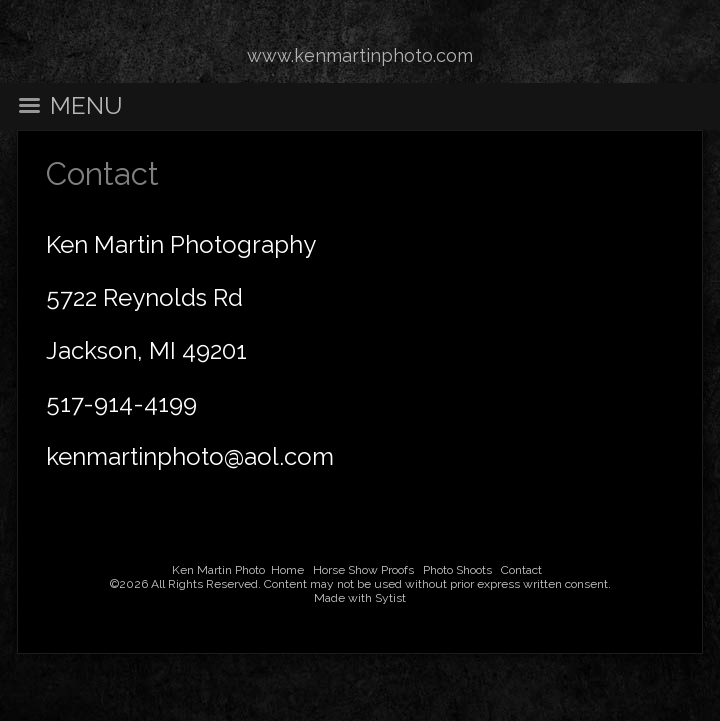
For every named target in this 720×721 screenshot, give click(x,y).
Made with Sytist (360, 598)
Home (287, 570)
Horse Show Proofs (363, 570)
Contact (521, 570)
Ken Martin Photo (218, 570)
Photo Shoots (457, 570)
